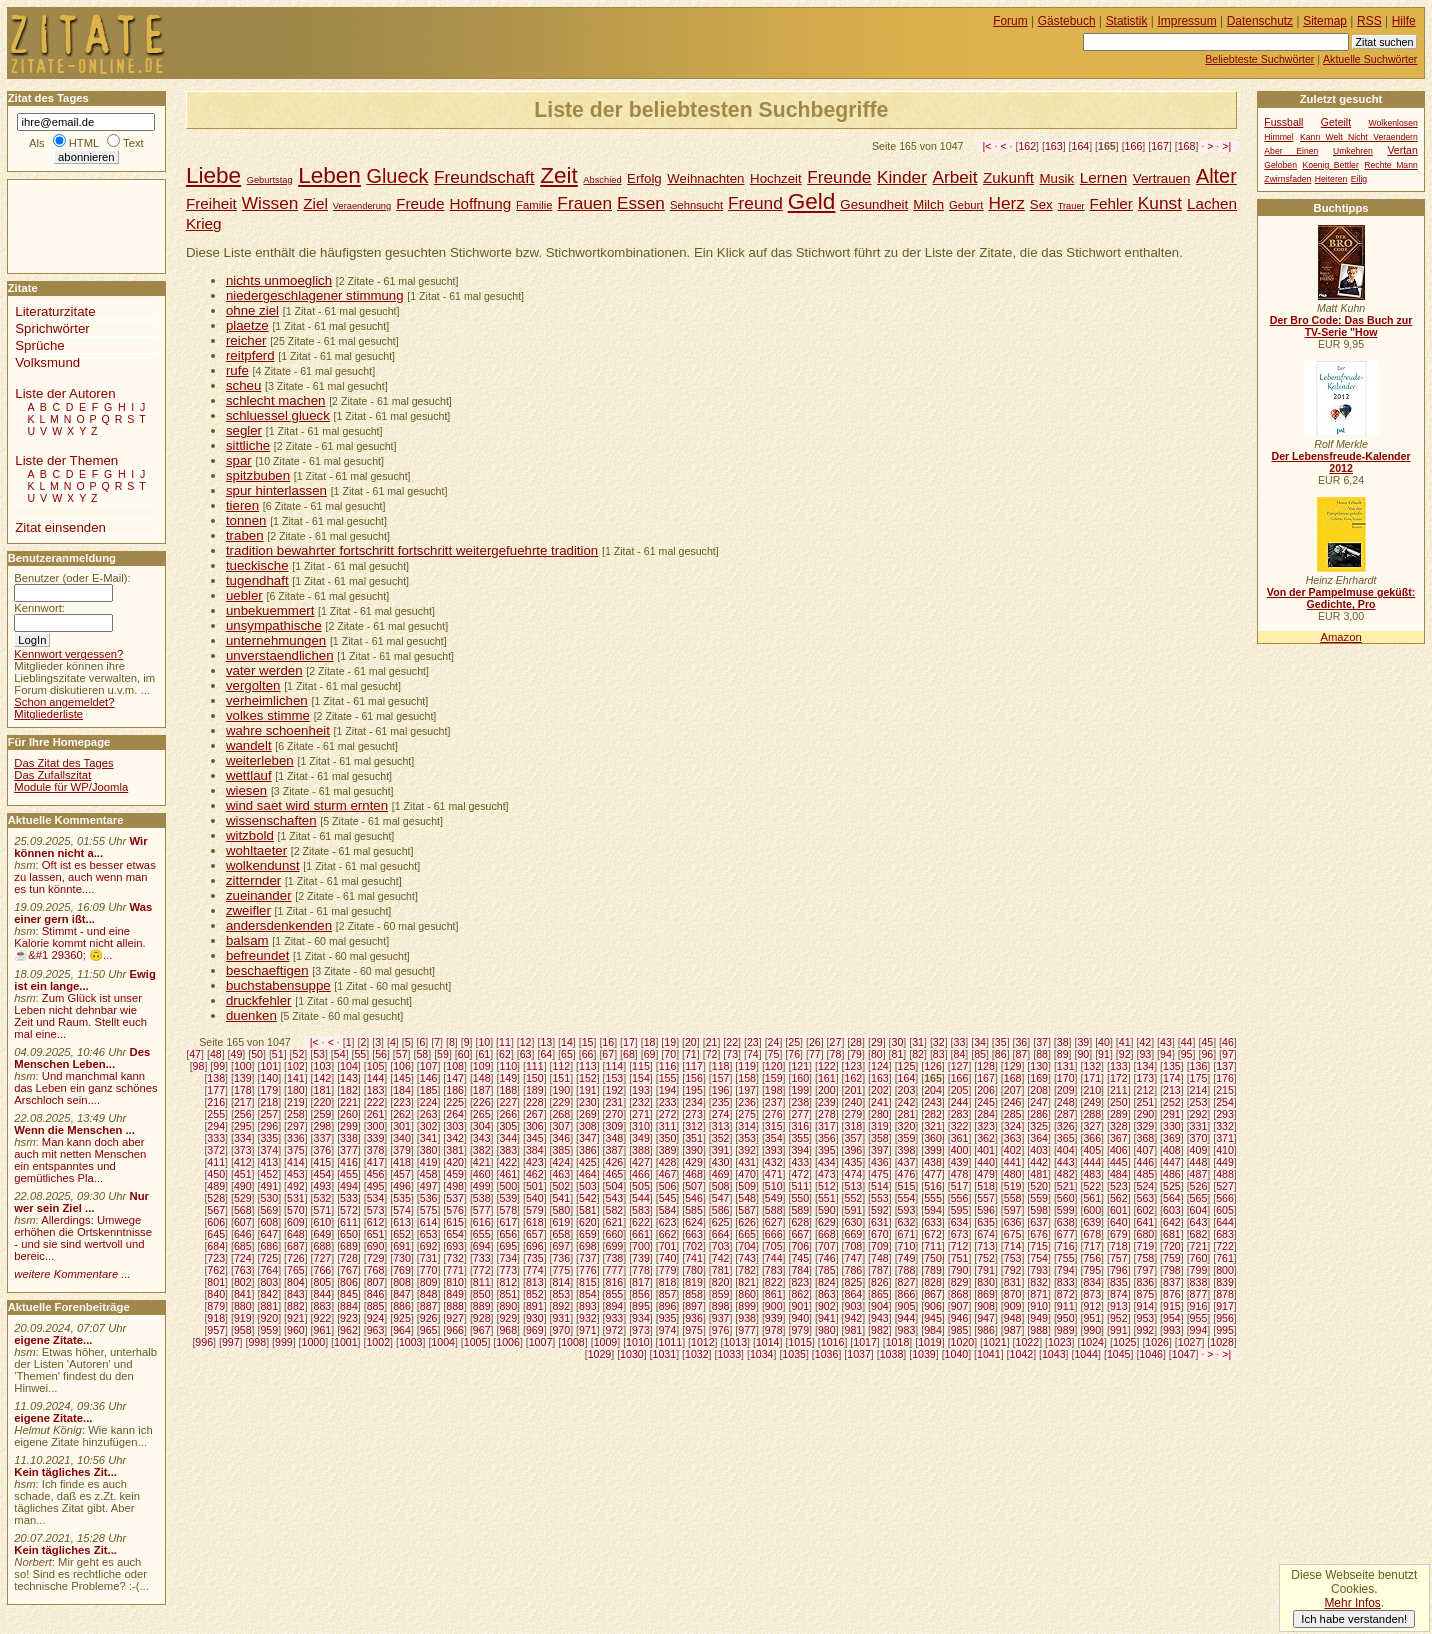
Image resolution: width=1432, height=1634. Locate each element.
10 (484, 1042)
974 (668, 1330)
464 (588, 1174)
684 (216, 1246)
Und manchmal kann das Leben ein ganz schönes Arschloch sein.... (85, 1088)
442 (1039, 1162)
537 (455, 1198)
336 (296, 1138)
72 (712, 1054)
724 (243, 1258)
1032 (697, 1354)
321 (933, 1126)
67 (608, 1054)
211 (1119, 1090)
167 (1160, 146)
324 (1013, 1126)
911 (1066, 1306)
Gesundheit (874, 204)
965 (429, 1330)
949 (1039, 1318)
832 (1039, 1282)
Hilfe (1404, 21)
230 (588, 1102)
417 (376, 1162)
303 (455, 1126)
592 (880, 1210)
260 (349, 1114)
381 (455, 1150)
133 (1119, 1066)
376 (323, 1150)
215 (1225, 1090)
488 (1225, 1174)
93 (1145, 1054)
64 (546, 1054)
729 (376, 1258)
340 (402, 1138)
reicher (246, 340)
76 (794, 1054)
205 (960, 1090)
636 (1013, 1222)
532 (323, 1198)
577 (482, 1210)
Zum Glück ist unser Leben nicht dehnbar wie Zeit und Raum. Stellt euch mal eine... (80, 1016)
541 (561, 1198)
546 (694, 1198)
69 (650, 1054)
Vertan (1402, 150)
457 (402, 1174)
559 (1039, 1198)
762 (216, 1270)
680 (1146, 1234)
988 (1039, 1330)
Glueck (397, 176)
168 (1187, 146)
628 (800, 1222)
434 (827, 1162)
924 (376, 1318)
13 (546, 1042)
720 (1172, 1246)
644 (1225, 1222)
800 (1225, 1270)
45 (1207, 1042)
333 (216, 1138)
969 (535, 1330)
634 (960, 1222)
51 (278, 1054)
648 (296, 1234)
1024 (1092, 1342)
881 (269, 1306)
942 (853, 1318)
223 (402, 1102)
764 (269, 1270)
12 (526, 1042)
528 (216, 1198)
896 (668, 1306)
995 (1225, 1330)
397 (880, 1150)
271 (641, 1114)
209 (1066, 1090)
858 (694, 1294)
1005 (476, 1342)
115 (641, 1066)
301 (402, 1126)
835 (1119, 1282)
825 (853, 1282)
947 (986, 1318)
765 (296, 1270)
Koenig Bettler (1331, 165)
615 (455, 1222)
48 (216, 1054)
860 (747, 1294)
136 (1199, 1066)
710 (907, 1246)
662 (668, 1234)
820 (721, 1282)
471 (774, 1174)
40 (1104, 1042)
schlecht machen (276, 400)
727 (323, 1258)
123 (853, 1066)
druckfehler (259, 1000)
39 (1083, 1042)
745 (800, 1258)
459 (455, 1174)
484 (1119, 1174)
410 (1225, 1150)
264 (455, 1114)
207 (1013, 1090)
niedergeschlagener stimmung (315, 295)
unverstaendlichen (280, 655)
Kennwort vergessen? (68, 654)
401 (986, 1150)
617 (508, 1222)
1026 (1157, 1342)
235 (721, 1102)
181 (323, 1090)
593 (907, 1210)
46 (1228, 1042)
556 (960, 1198)
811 (482, 1282)
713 (986, 1246)
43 (1166, 1042)
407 (1146, 1150)
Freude (420, 203)
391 (721, 1150)
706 (800, 1246)
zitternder (253, 880)
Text (133, 143)
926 (429, 1318)
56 (381, 1054)
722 (1225, 1246)
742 (721, 1258)
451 (243, 1174)
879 (216, 1306)
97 (1228, 1054)
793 (1039, 1270)
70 (670, 1054)
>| (1226, 146)
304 (482, 1126)
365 (1066, 1138)
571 (323, 1210)
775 (561, 1270)
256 (243, 1114)
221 (349, 1102)
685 (243, 1246)
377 (349, 1150)
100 (243, 1066)
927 (455, 1318)
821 (747, 1282)
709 (880, 1246)
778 (641, 1270)
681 (1172, 1234)
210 (1092, 1090)
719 (1146, 1246)
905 (907, 1306)
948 (1013, 1318)
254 (1225, 1102)
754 (1039, 1258)
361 (960, 1138)
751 (960, 1258)
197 (747, 1090)
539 (508, 1198)
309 (615, 1126)
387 (615, 1150)
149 (508, 1078)
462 (535, 1174)
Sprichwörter (52, 328)
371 (1225, 1138)
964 (402, 1330)
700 (641, 1246)
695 (508, 1246)
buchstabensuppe (278, 985)
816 (615, 1282)
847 (402, 1294)
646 (243, 1234)
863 (827, 1294)
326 (1066, 1126)
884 (349, 1306)
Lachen (1212, 203)
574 (402, 1210)
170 (1066, 1078)
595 (960, 1210)
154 (641, 1078)
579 (535, 1210)
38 (1063, 1042)
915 (1172, 1306)
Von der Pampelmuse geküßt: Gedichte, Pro (1341, 598)
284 (986, 1114)
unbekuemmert (270, 610)
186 (455, 1090)
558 (1013, 1198)
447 (1172, 1162)
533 (349, 1198)
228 (535, 1102)
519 (1013, 1186)
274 (721, 1114)
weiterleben (260, 760)
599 (1066, 1210)
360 (933, 1138)
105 (376, 1066)
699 (615, 1246)
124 (880, 1066)
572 (349, 1210)
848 (429, 1294)
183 (376, 1090)
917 (1225, 1306)
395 (827, 1150)
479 (986, 1174)
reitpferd (250, 355)
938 (747, 1318)
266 (508, 1114)
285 (1013, 1114)
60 (464, 1054)
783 (774, 1270)
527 (1225, 1186)
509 (747, 1186)
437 (907, 1162)
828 (933, 1282)
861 (774, 1294)
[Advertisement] (68, 225)
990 (1092, 1330)
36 (1021, 1042)
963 (376, 1330)
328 (1119, 1126)
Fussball (1283, 122)
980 (827, 1330)
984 (933, 1330)
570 (296, 1210)
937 (721, 1318)
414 (296, 1162)
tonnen (246, 520)
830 (986, 1282)
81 (898, 1054)
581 (588, 1210)
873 (1092, 1294)
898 (721, 1306)
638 (1066, 1222)
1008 (573, 1342)
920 (269, 1318)
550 (800, 1198)
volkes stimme (268, 715)
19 (670, 1042)
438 (933, 1162)
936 (694, 1318)
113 (588, 1066)
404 (1066, 1150)
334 (243, 1138)
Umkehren (1353, 151)
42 (1145, 1042)
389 (668, 1150)
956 (1225, 1318)
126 (933, 1066)
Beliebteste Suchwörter (1259, 59)
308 (588, 1126)
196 (721, 1090)
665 (747, 1234)
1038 (892, 1354)
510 (774, 1186)
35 (1001, 1042)
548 (747, 1198)
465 (615, 1174)
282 (933, 1114)
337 (323, 1138)
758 (1146, 1258)
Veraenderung (362, 206)
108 (455, 1066)
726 (296, 1258)
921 (296, 1318)
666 (774, 1234)
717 (1092, 1246)
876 (1172, 1294)
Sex (1041, 204)
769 (402, 1270)
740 (668, 1258)
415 (323, 1162)
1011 (671, 1342)
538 (482, 1198)
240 (853, 1102)
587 (747, 1210)
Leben (329, 175)
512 (827, 1186)
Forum (1010, 21)
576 (455, 1210)
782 (747, 1270)
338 (349, 1138)
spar (239, 460)
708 (853, 1246)
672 (933, 1234)
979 (800, 1330)
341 (429, 1138)
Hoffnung (480, 203)
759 (1172, 1258)
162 (1027, 146)
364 (1039, 1138)
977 (747, 1330)
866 (907, 1294)
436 (880, 1162)
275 (747, 1114)
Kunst (1160, 203)
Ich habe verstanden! (1354, 1619)
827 (907, 1282)
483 (1092, 1174)
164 (1081, 146)
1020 (963, 1342)
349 (641, 1138)
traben (245, 535)
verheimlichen (267, 700)
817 (641, 1282)
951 (1092, 1318)
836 (1146, 1282)
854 (588, 1294)
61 (484, 1054)
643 (1199, 1222)
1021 (995, 1342)
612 (376, 1222)
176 (1225, 1078)
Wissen (270, 203)
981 (853, 1330)
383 (508, 1150)
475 (880, 1174)
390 (694, 1150)
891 (535, 1306)
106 (402, 1066)
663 (694, 1234)
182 (349, 1090)
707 (827, 1246)
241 (880, 1102)
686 (269, 1246)
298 (323, 1126)
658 (561, 1234)
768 (376, 1270)
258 (296, 1114)
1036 (827, 1354)
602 (1146, 1210)
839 (1225, 1282)
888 (455, 1306)
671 (907, 1234)
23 (753, 1042)
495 (376, 1186)
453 (296, 1174)
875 (1146, 1294)
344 (508, 1138)
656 (508, 1234)
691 (402, 1246)
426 (615, 1162)
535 (402, 1198)
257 (269, 1114)
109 (482, 1066)
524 (1146, 1186)
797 (1146, 1270)
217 (243, 1102)
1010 (638, 1342)
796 (1119, 1270)
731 (429, 1258)
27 (836, 1042)
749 (907, 1258)
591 (853, 1210)
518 (986, 1186)
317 (827, 1126)
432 (774, 1162)
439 (960, 1162)
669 (853, 1234)
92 (1125, 1054)
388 (641, 1150)
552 (853, 1198)
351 (694, 1138)
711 (933, 1246)
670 (880, 1234)
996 (204, 1342)
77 (815, 1054)
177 (216, 1090)
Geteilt (1336, 122)
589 (800, 1210)
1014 (768, 1342)
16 (608, 1042)
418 (402, 1162)
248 (1066, 1102)
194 (668, 1090)
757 (1119, 1258)
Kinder (902, 177)
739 (641, 1258)
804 (296, 1282)
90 (1083, 1054)
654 (455, 1234)
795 (1092, 1270)
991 (1119, 1330)
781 (721, 1270)
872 (1066, 1294)
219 (296, 1102)
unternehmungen (276, 640)
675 (1013, 1234)
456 (376, 1174)
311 (668, 1126)
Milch (928, 204)
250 (1119, 1102)
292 (1199, 1114)
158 (747, 1078)
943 (880, 1318)
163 (1054, 146)
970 (561, 1330)
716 (1066, 1246)
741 (694, 1258)
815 (588, 1282)
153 (615, 1078)
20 (691, 1042)
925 (402, 1318)
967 (482, 1330)
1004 (443, 1342)
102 (296, 1066)
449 (1225, 1162)
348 (615, 1138)
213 (1172, 1090)
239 (827, 1102)
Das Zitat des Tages (63, 763)
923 (349, 1318)
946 (960, 1318)
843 (296, 1294)
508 (721, 1186)
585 (694, 1210)
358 (880, 1138)
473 (827, 1174)
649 (323, 1234)
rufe (237, 370)
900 (774, 1306)
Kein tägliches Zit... (65, 1472)
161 (827, 1078)
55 (360, 1054)
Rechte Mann (1390, 165)
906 (933, 1306)
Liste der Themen (66, 460)
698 (588, 1246)
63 (526, 1054)
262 (402, 1114)
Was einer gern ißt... (83, 913)
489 (216, 1186)
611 (349, 1222)
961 (323, 1330)
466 (641, 1174)
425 (588, 1162)
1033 (729, 1354)
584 (668, 1210)
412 (243, 1162)
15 (588, 1042)
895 (641, 1306)
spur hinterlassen (276, 490)
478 (960, 1174)
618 (535, 1222)
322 (960, 1126)
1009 (606, 1342)
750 (933, 1258)
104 (349, 1066)
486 (1172, 1174)
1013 (735, 1342)
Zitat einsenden (60, 527)
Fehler (1111, 203)
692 (429, 1246)
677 (1066, 1234)
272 (668, 1114)
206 (986, 1090)
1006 (508, 1342)
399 (933, 1150)
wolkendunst (263, 865)
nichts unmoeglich (279, 280)
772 (482, 1270)
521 (1066, 1186)
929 (508, 1318)
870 (1013, 1294)
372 (216, 1150)
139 (243, 1078)
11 (505, 1042)
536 (429, 1198)
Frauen (584, 203)
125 (907, 1066)
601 (1119, 1210)
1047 (1184, 1354)
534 (376, 1198)
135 (1172, 1066)
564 (1172, 1198)
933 (615, 1318)
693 (455, 1246)
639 (1092, 1222)
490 (243, 1186)
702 (694, 1246)
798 (1172, 1270)
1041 (989, 1354)
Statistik (1127, 21)
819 (694, 1282)
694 (482, 1246)
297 (296, 1126)
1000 (314, 1342)
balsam (247, 940)
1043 (1054, 1354)
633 (933, 1222)
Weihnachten (705, 178)
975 (694, 1330)
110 (508, 1066)
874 (1119, 1294)
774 (535, 1270)
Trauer (1071, 206)
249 (1092, 1102)
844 (323, 1294)
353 (747, 1138)
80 (877, 1054)
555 (933, 1198)
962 (349, 1330)
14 (567, 1042)
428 (668, 1162)
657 (535, 1234)
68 (629, 1054)
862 (800, 1294)
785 (827, 1270)
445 (1119, 1162)
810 (455, 1282)
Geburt (966, 205)
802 (243, 1282)
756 (1092, 1258)
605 (1225, 1210)
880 (243, 1306)
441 (1013, 1162)
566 (1225, 1198)
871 (1039, 1294)
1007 (541, 1342)
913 (1119, 1306)
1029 (600, 1354)
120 (774, 1066)
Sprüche (39, 345)
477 (933, 1174)
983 (907, 1330)
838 (1199, 1282)
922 (323, 1318)
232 (641, 1102)
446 (1146, 1162)
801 (216, 1282)
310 (641, 1126)
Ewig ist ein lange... (85, 980)
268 (561, 1114)
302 (429, 1126)
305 (508, 1126)
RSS (1369, 21)
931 (561, 1318)
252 (1172, 1102)
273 (694, 1114)
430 (721, 1162)
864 (853, 1294)
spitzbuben (258, 475)
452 (269, 1174)
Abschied (602, 180)
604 (1199, 1210)
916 (1199, 1306)
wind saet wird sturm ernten (307, 805)
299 (349, 1126)
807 (376, 1282)
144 (376, 1078)
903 (853, 1306)
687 (296, 1246)
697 (561, 1246)
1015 (800, 1342)
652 (402, 1234)
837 (1172, 1282)
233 (668, 1102)
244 (960, 1102)
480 (1013, 1174)
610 (323, 1222)
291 (1172, 1114)
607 (243, 1222)
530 (269, 1198)
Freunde (839, 177)
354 (774, 1138)
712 (960, 1246)
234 (694, 1102)
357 (853, 1138)
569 (269, 1210)
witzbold (250, 835)
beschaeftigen (267, 970)
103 (323, 1066)
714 (1013, 1246)
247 (1039, 1102)
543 (615, 1198)
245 (986, 1102)
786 (853, 1270)
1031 (665, 1354)
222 (376, 1102)
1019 (930, 1342)
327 (1092, 1126)
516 (933, 1186)
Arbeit (954, 177)
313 (721, 1126)
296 (269, 1126)
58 (422, 1054)
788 (907, 1270)
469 (721, 1174)
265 (482, 1114)
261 (376, 1114)
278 (827, 1114)
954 (1172, 1318)
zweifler (248, 910)
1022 (1028, 1342)
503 (588, 1186)
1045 (1119, 1354)
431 (747, 1162)
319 (880, 1126)
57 (402, 1054)
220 (323, 1102)
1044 (1086, 1354)
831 (1013, 1282)
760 (1199, 1258)
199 (800, 1090)
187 (482, 1090)
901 (800, 1306)
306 (535, 1126)
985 (960, 1330)
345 (535, 1138)
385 (561, 1150)
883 (323, 1306)
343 (482, 1138)
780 (694, 1270)
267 (535, 1114)
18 (650, 1042)
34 (980, 1042)
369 (1172, 1138)
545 (668, 1198)
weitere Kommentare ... (72, 1274)
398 (907, 1150)
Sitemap (1325, 21)
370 (1199, 1138)
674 (986, 1234)
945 (933, 1318)
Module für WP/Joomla (71, 787)
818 (668, 1282)
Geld (812, 201)
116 (668, 1066)
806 (349, 1282)
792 (1013, 1270)
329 (1146, 1126)
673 (960, 1234)
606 (216, 1222)
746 (827, 1258)
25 (794, 1042)
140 (269, 1078)
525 (1172, 1186)
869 (986, 1294)
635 (986, 1222)
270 (615, 1114)
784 (800, 1270)
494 (349, 1186)
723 (216, 1258)
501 (535, 1186)
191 (588, 1090)
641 (1146, 1222)
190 (561, 1090)
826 (880, 1282)
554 (907, 1198)
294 (216, 1126)
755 (1066, 1258)
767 (349, 1270)
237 (774, 1102)
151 (561, 1078)
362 (986, 1138)
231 (615, 1102)
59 (443, 1054)
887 (429, 1306)
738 (615, 1258)
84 (960, 1054)
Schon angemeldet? (64, 702)
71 (691, 1054)
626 (747, 1222)
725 (269, 1258)
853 (561, 1294)
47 (195, 1054)
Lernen (1104, 177)
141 (296, 1078)
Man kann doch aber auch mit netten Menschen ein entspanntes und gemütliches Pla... (80, 1160)
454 (323, 1174)
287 (1066, 1114)
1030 (632, 1354)
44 (1187, 1042)
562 (1119, 1198)
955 (1199, 1318)
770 (429, 1270)
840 (216, 1294)
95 (1187, 1054)
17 (629, 1042)
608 (269, 1222)
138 (216, 1078)
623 (668, 1222)
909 (1013, 1306)
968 (508, 1330)
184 (402, 1090)
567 (216, 1210)
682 (1199, 1234)
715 (1039, 1246)
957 (216, 1330)
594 (933, 1210)
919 (243, 1318)
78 (836, 1054)
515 (907, 1186)
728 (349, 1258)
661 (641, 1234)
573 (376, 1210)
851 (508, 1294)
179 (269, 1090)
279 (853, 1114)
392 (747, 1150)
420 (455, 1162)
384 (535, 1150)
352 (721, 1138)
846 (376, 1294)
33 (960, 1042)
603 (1172, 1210)
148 (482, 1078)
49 (237, 1054)
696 (535, 1246)
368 (1146, 1138)
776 (588, 1270)
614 (429, 1222)
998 (257, 1342)
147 (455, 1078)
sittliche (248, 445)
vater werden (264, 670)
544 (641, 1198)
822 (774, 1282)
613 (402, 1222)
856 (641, 1294)
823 (800, 1282)
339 (376, 1138)
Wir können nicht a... (80, 847)
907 (960, 1306)
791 (986, 1270)
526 (1199, 1186)
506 (668, 1186)
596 (986, 1210)
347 (588, 1138)
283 (960, 1114)
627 (774, 1222)
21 (712, 1042)
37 (1042, 1042)
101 (269, 1066)
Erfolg (644, 178)
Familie (534, 205)
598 (1039, 1210)
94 (1166, 1054)
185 (429, 1090)
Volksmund (47, 362)
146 (429, 1078)
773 (508, 1270)
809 (429, 1282)
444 (1092, 1162)
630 (853, 1222)
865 (880, 1294)
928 (482, 1318)
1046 (1151, 1354)
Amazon (1340, 637)
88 (1042, 1054)
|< (987, 146)
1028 (1222, 1342)
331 (1199, 1126)
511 (800, 1186)
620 (588, 1222)
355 (800, 1138)
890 (508, 1306)
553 (880, 1198)
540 (535, 1198)
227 (508, 1102)
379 (402, 1150)
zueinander (259, 895)
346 (561, 1138)
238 (800, 1102)
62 (505, 1054)
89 (1063, 1054)
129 (1013, 1066)
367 (1119, 1138)
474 (853, 1174)
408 (1172, 1150)
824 (827, 1282)
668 (827, 1234)
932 (588, 1318)
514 (880, 1186)
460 (482, 1174)
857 (668, 1294)
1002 (378, 1342)
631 (880, 1222)
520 (1039, 1186)
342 (455, 1138)
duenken (251, 1015)
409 (1199, 1150)
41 (1125, 1042)
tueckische (257, 565)
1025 (1125, 1342)
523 (1119, 1186)
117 (694, 1066)
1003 (411, 1342)
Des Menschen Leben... (82, 1058)
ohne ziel (252, 310)
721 (1199, 1246)
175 (1199, 1078)
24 (774, 1042)
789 (933, 1270)
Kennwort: (39, 608)
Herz (1006, 203)
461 (508, 1174)
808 (402, 1282)
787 (880, 1270)
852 (535, 1294)
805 (323, 1282)
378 (376, 1150)
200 (827, 1090)
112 (561, 1066)
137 (1225, 1066)
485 (1146, 1174)
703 (721, 1246)
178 (243, 1090)
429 (694, 1162)
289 (1119, 1114)
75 (774, 1054)
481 (1039, 1174)
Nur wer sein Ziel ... (81, 1202)
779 (668, 1270)
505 (641, 1186)
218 (269, 1102)
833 (1066, 1282)
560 (1066, 1198)
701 (668, 1246)
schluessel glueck (278, 415)
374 (269, 1150)
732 (455, 1258)
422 (508, 1162)
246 (1013, 1102)
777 (615, 1270)
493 (323, 1186)
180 (296, 1090)
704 (747, 1246)
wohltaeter (256, 850)
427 (641, 1162)
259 (323, 1114)
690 (376, 1246)
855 (615, 1294)
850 (482, 1294)
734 (508, 1258)
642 (1172, 1222)
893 (588, 1306)
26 (815, 1042)
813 (535, 1282)
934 (641, 1318)
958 (243, 1330)
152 (588, 1078)
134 (1146, 1066)
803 (269, 1282)
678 (1092, 1234)
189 (535, 1090)
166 (1134, 146)
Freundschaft (484, 177)
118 (721, 1066)
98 (199, 1066)
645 (216, 1234)
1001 (346, 1342)
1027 (1190, 1342)
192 (615, 1090)
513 (853, 1186)
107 (429, 1066)
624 (694, 1222)
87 (1021, 1054)
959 (269, 1330)
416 (349, 1162)
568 (243, 1210)
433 (800, 1162)
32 (939, 1042)
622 (641, 1222)
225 (455, 1102)
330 (1172, 1126)
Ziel (315, 203)
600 (1092, 1210)
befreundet (257, 955)
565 (1199, 1198)
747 (853, 1258)
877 (1199, 1294)
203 (907, 1090)
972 (615, 1330)
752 (986, 1258)
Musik (1057, 178)
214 (1199, 1090)
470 (747, 1174)
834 (1092, 1282)
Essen (641, 203)
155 (668, 1078)
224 (429, 1102)
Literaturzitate (55, 311)
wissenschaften (271, 820)
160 (800, 1078)
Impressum (1187, 21)
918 (216, 1318)
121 (800, 1066)
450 (216, 1174)
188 (508, 1090)
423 (535, 1162)
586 (721, 1210)
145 (402, 1078)
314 (747, 1126)
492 (296, 1186)
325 (1039, 1126)
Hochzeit (776, 178)
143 (349, 1078)
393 (774, 1150)
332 (1225, 1126)
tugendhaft (257, 580)
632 (907, 1222)
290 (1146, 1114)
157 (721, 1078)
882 (296, 1306)
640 (1119, 1222)
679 (1119, 1234)
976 (721, 1330)
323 (986, 1126)
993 (1172, 1330)
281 (907, 1114)
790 (960, 1270)
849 (455, 1294)
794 (1066, 1270)
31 (918, 1042)
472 (800, 1174)
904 (880, 1306)
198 (774, 1090)
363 (1013, 1138)
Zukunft (1008, 177)
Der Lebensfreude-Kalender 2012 (1340, 462)
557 (986, 1198)
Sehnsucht (696, 205)
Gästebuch (1067, 21)
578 (508, 1210)
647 (269, 1234)
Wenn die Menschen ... (74, 1130)
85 (980, 1054)
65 (567, 1054)
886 (402, 1306)
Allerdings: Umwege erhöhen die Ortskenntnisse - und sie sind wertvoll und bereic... (83, 1238)
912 (1092, 1306)
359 (907, 1138)
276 (774, 1114)
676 (1039, 1234)
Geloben (1280, 165)
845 (349, 1294)
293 (1225, 1114)
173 (1146, 1078)
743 (747, 1258)
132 (1092, 1066)
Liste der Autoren (65, 393)
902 (827, 1306)
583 (641, 1210)
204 (933, 1090)
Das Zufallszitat (52, 775)
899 (747, 1306)
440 (986, 1162)
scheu (243, 385)
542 (588, 1198)
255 (216, 1114)
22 (732, 1042)
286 (1039, 1114)
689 (349, 1246)
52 (299, 1054)
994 (1199, 1330)
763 (243, 1270)
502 (561, 1186)
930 (535, 1318)
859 (721, 1294)
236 (747, 1102)
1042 (1022, 1354)
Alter (1216, 176)
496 (402, 1186)
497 (429, 1186)
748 (880, 1258)
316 (800, 1126)
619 (561, 1222)
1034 (762, 1354)
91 (1104, 1054)
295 (243, 1126)
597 (1013, 1210)
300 (376, 1126)
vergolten (253, 685)
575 (429, 1210)
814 (561, 1282)
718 (1119, 1246)
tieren (242, 505)
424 (561, 1162)
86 (1001, 1054)
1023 (1060, 1342)
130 (1039, 1066)
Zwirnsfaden (1287, 179)
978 (774, 1330)
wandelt (249, 745)
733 (482, 1258)
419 (429, 1162)
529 (243, 1198)
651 (376, 1234)
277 (800, 1114)
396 (853, 1150)
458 (429, 1174)
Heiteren (1331, 179)
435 (853, 1162)
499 (482, 1186)
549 (774, 1198)
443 (1066, 1162)
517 (960, 1186)
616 (482, 1222)
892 (561, 1306)
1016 (833, 1342)
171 (1092, 1078)
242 (907, 1102)
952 (1119, 1318)
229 (561, 1102)
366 (1092, 1138)
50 (257, 1054)
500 (508, 1186)
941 (827, 1318)
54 (340, 1054)
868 (960, 1294)
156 (694, 1078)
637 (1039, 1222)
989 (1066, 1330)
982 (880, 1330)
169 (1039, 1078)
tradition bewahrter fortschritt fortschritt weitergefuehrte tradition (412, 550)
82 (918, 1054)
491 (269, 1186)
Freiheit (211, 203)
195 (694, 1090)
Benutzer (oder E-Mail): (72, 578)
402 (1013, 1150)
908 (986, 1306)
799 (1199, 1270)
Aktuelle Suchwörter (1370, 59)
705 (774, 1246)
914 (1146, 1306)
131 (1066, 1066)
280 (880, 1114)
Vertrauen (1162, 178)
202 (880, 1090)
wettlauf (249, 775)
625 (721, 1222)
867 (933, 1294)
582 (615, 1210)
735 (535, 1258)
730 (402, 1258)
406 (1119, 1150)
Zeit (559, 175)
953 (1146, 1318)
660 (615, 1234)
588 (774, 1210)
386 (588, 1150)
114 (615, 1066)
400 (960, 1150)
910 (1039, 1306)
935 (668, 1318)
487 (1199, 1174)
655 (482, 1234)
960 (296, 1330)
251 (1146, 1102)
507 (694, 1186)
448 (1199, 1162)
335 (269, 1138)
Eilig (1359, 179)
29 (877, 1042)
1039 (924, 1354)
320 (907, 1126)
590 (827, 1210)
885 (376, 1306)
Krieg (204, 223)
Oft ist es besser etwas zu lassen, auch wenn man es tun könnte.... (85, 877)
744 (774, 1258)
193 (641, 1090)
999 (284, 1342)
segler (244, 430)
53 (319, 1054)
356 (827, 1138)
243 (933, 1102)
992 (1146, 1330)
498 (455, 1186)
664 (721, 1234)
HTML (84, 143)
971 (588, 1330)
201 (853, 1090)
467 (668, 1174)
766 (323, 1270)
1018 (898, 1342)
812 (508, 1282)
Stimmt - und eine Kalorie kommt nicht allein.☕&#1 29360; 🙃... (80, 943)
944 (907, 1318)
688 (323, 1246)
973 (641, 1330)
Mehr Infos (1352, 1603)
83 (939, 1054)
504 (615, 1186)
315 (774, 1126)
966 (455, 1330)
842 (269, 1294)
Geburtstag (270, 180)
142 (323, 1078)
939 (774, 1318)
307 (561, 1126)
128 (986, 1066)
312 (694, 1126)
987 (1013, 1330)
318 (853, 1126)
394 (800, 1150)
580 (561, 1210)
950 (1066, 1318)
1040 (957, 1354)
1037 (859, 1354)
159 (774, 1078)
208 (1039, 1090)
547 (721, 1198)
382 (482, 1150)
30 (898, 1042)
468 (694, 1174)
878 (1225, 1294)
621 (615, 1222)
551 (827, 1198)
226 (482, 1102)
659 (588, 1234)
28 (856, 1042)
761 (1225, 1258)
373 (243, 1150)
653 (429, 1234)
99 (219, 1066)
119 (747, 1066)
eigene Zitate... (53, 1340)
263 (429, 1114)
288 (1092, 1114)
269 (588, 1114)
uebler (244, 595)
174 (1172, 1078)
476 (907, 1174)
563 (1146, 1198)
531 (296, 1198)
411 (216, 1162)
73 (732, 1054)
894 (615, 1306)
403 (1039, 1150)
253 (1199, 1102)
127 (960, 1066)
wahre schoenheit (278, 730)
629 (827, 1222)
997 (231, 1342)
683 (1225, 1234)
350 (668, 1138)
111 (535, 1066)
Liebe (213, 175)
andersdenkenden (279, 925)
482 (1066, 1174)
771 (455, 1270)
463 (561, 1174)
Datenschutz (1260, 21)
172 (1119, 1078)
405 (1092, 1150)
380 (429, 1150)
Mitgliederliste (48, 714)
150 (535, 1078)
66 (588, 1054)
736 (561, 1258)
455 (349, 1174)
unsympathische (274, 625)
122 (827, 1066)
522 (1092, 1186)
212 (1146, 1090)
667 (800, 1234)
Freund (755, 203)
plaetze (247, 325)
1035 (794, 1354)
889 (482, 1306)
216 (216, 1102)
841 (243, 1294)
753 (1013, 1258)
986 (986, 1330)
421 (482, 1162)
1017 (865, 1342)
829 (960, 1282)
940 (800, 1318)
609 (296, 1222)
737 (588, 1258)
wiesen (246, 790)
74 (753, 1054)
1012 (703, 1342)
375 (296, 1150)
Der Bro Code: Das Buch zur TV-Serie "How (1341, 326)
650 (349, 1234)
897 (694, 1306)
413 (269, 1162)
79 (856, 1054)
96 (1207, 1054)
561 (1092, 1198)
